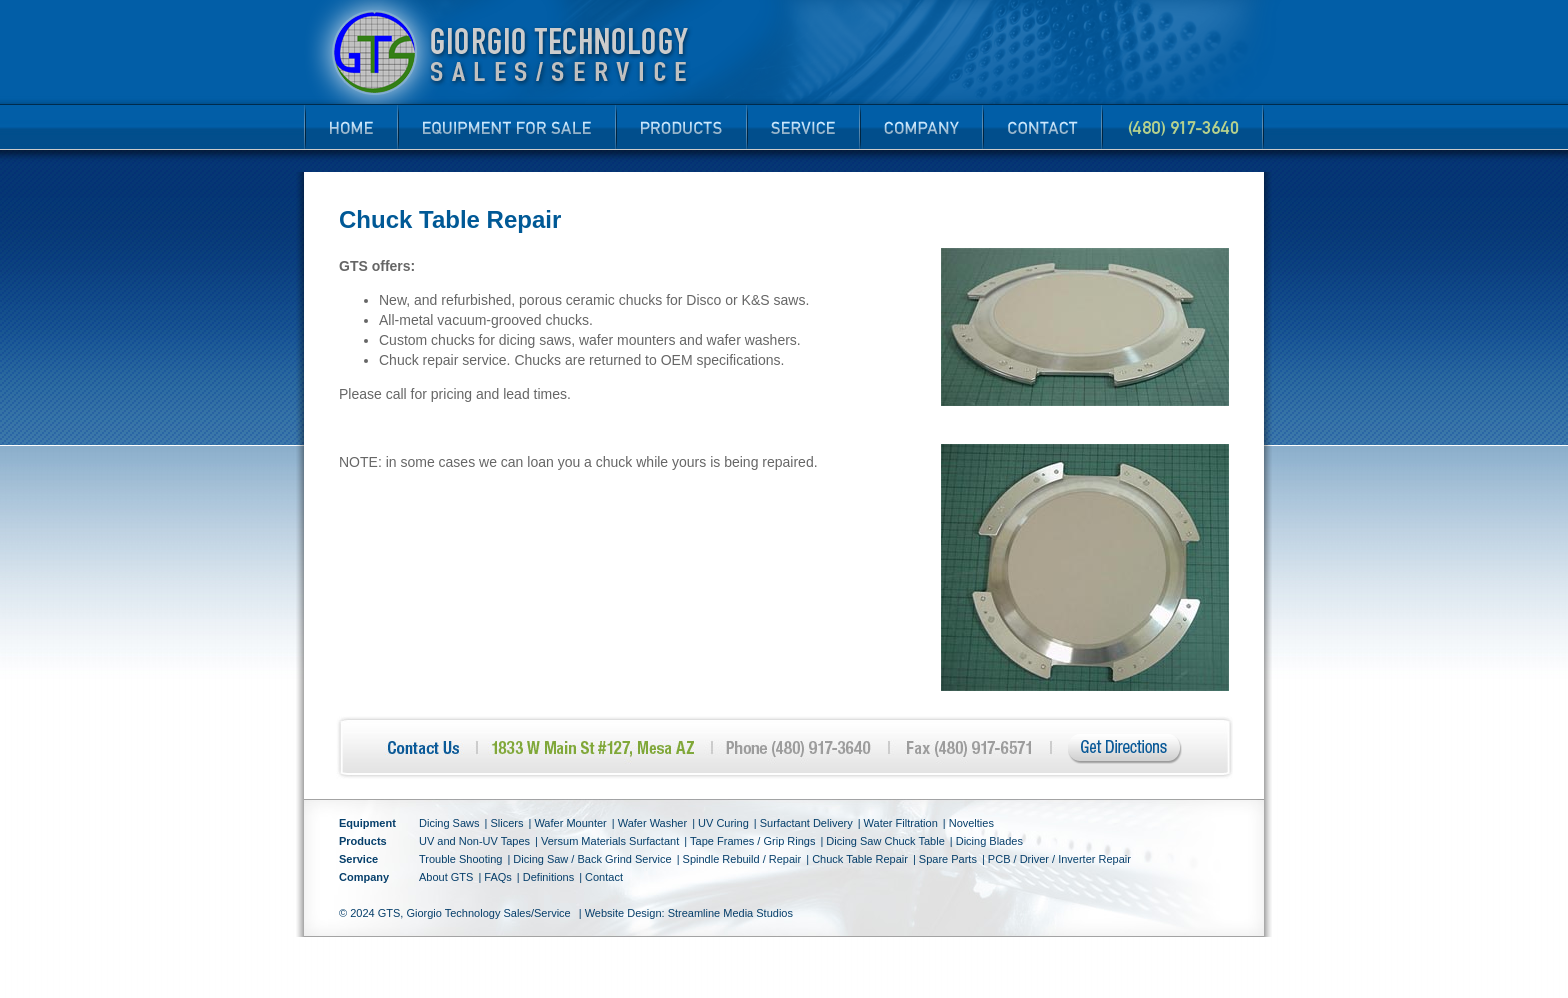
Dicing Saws (449, 823)
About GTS (446, 877)
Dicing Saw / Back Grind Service (592, 859)
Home (350, 127)
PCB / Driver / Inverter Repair (1059, 859)
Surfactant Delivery (806, 823)
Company (917, 120)
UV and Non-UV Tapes (474, 841)
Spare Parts (948, 859)
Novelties (971, 823)
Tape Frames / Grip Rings (752, 841)
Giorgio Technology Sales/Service (488, 913)
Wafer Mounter (570, 823)
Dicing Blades (989, 841)
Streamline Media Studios (730, 913)
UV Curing (723, 823)
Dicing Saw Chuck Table (885, 841)
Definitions (548, 877)
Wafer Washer (652, 823)
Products (677, 120)
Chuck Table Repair (860, 859)
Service (799, 120)
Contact (1041, 127)
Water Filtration (901, 823)
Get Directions (1125, 749)
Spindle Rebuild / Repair (742, 859)
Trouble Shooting (460, 859)
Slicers (506, 823)
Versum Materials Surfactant (610, 841)
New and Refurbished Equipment (502, 120)
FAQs (498, 877)
